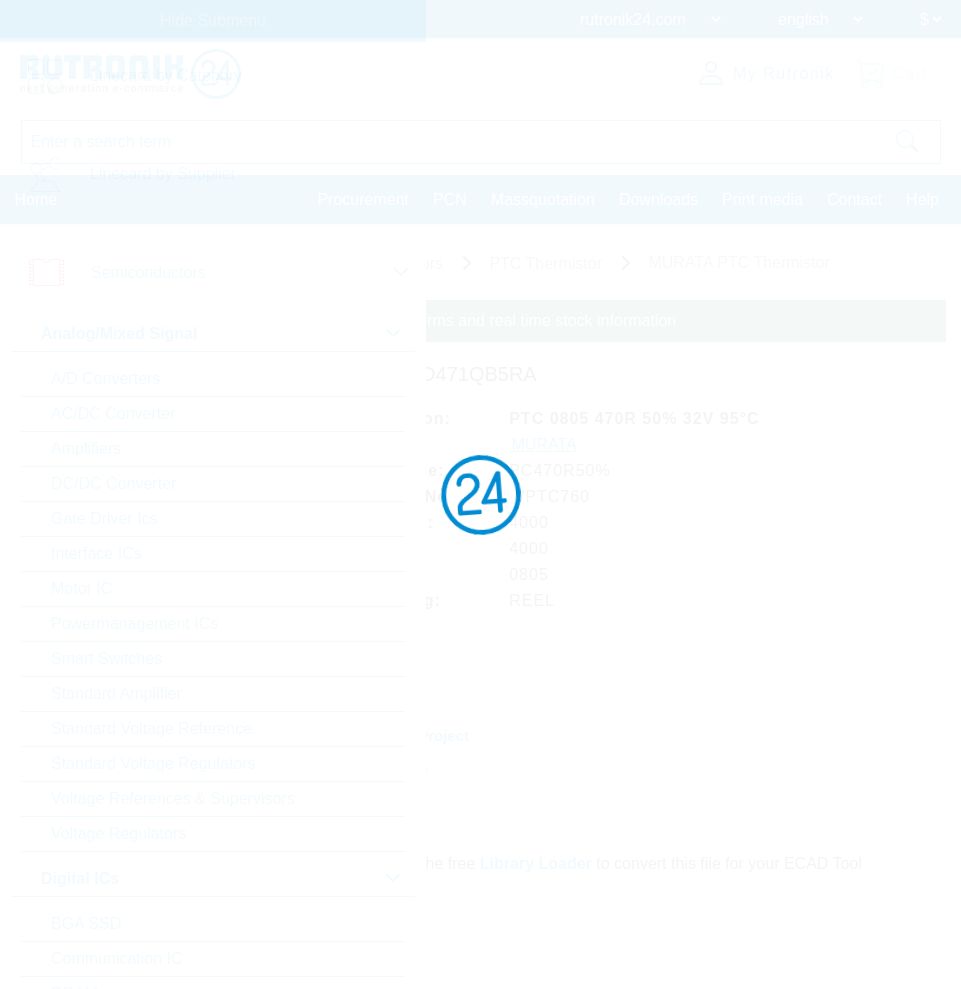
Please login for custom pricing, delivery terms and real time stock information (402, 320)
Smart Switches (106, 658)
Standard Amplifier (116, 693)
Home (36, 199)
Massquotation (543, 199)
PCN (450, 199)
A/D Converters (105, 378)
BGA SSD (86, 923)
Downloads (658, 199)
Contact (854, 199)
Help (922, 199)
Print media (762, 199)
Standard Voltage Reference (151, 728)
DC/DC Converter (113, 483)
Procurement (363, 199)
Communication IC (117, 958)
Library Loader (536, 863)
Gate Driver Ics (104, 518)
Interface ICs (96, 553)
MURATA (544, 444)
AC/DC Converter (113, 413)
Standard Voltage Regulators (153, 763)
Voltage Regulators (118, 833)
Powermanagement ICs (134, 623)
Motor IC (81, 588)
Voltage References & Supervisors (173, 798)
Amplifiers (86, 448)
